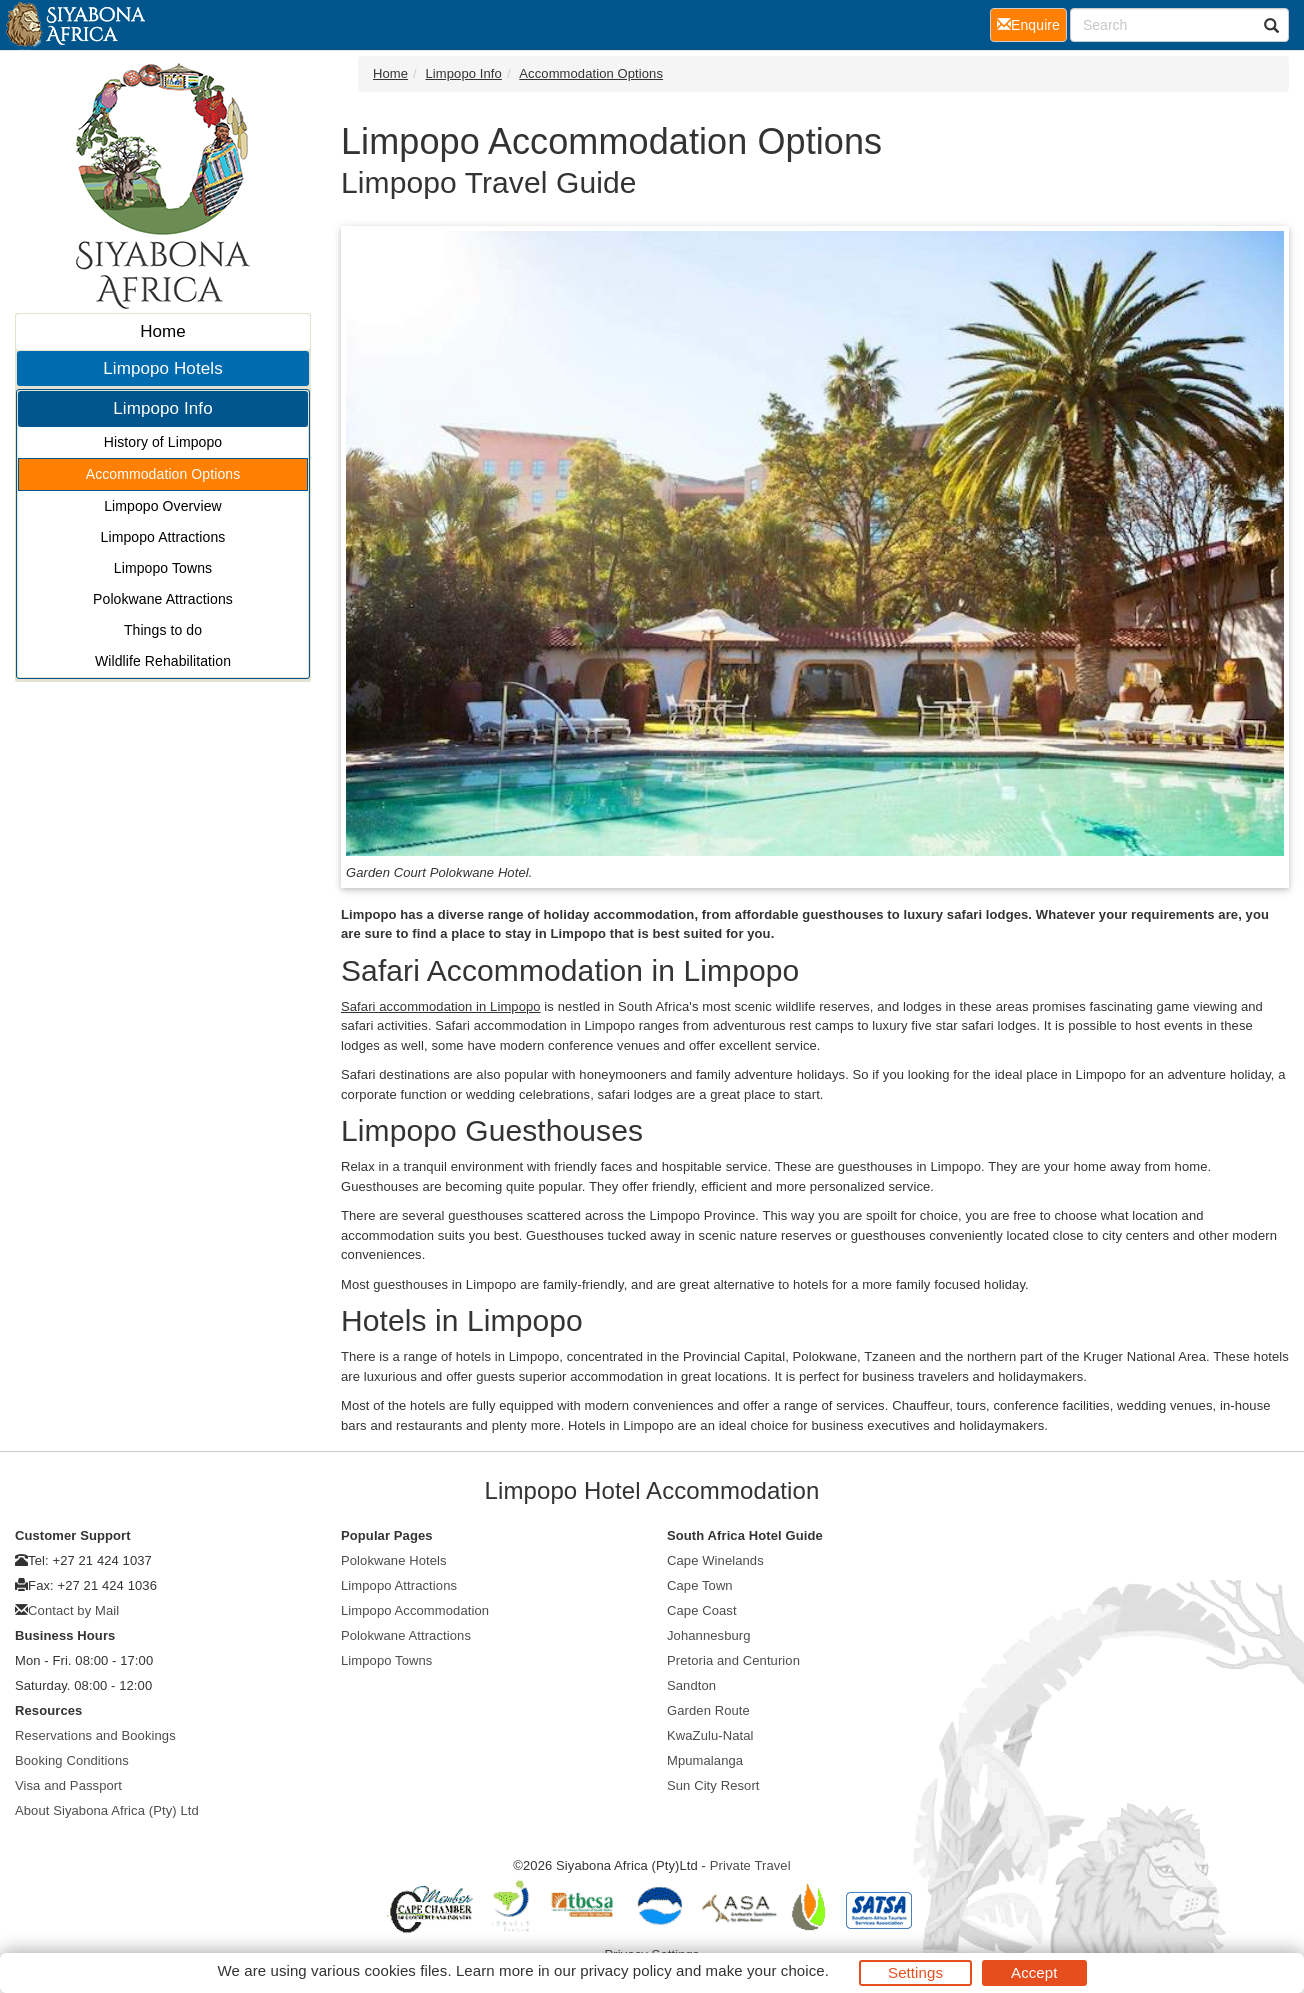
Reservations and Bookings (95, 1735)
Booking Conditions (72, 1760)
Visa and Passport (68, 1785)
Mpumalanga (705, 1760)
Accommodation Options (163, 474)
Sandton (691, 1685)
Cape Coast (702, 1610)
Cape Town (700, 1585)
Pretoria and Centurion (733, 1660)
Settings (915, 1972)
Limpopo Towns (163, 568)
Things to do (163, 630)
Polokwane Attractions (163, 599)
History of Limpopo (163, 442)
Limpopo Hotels (163, 368)
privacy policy (625, 1970)
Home (163, 331)
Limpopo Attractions (163, 537)
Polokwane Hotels (394, 1560)
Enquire (1032, 23)
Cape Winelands (715, 1560)
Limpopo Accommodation (415, 1610)
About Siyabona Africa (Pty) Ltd (107, 1810)
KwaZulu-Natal (710, 1735)
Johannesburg (709, 1635)
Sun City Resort (713, 1785)
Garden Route (708, 1710)
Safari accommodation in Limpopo (441, 1006)
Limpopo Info (163, 408)
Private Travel (750, 1865)
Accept (1034, 1972)
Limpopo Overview (163, 506)
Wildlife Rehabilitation (163, 661)
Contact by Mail (73, 1610)
